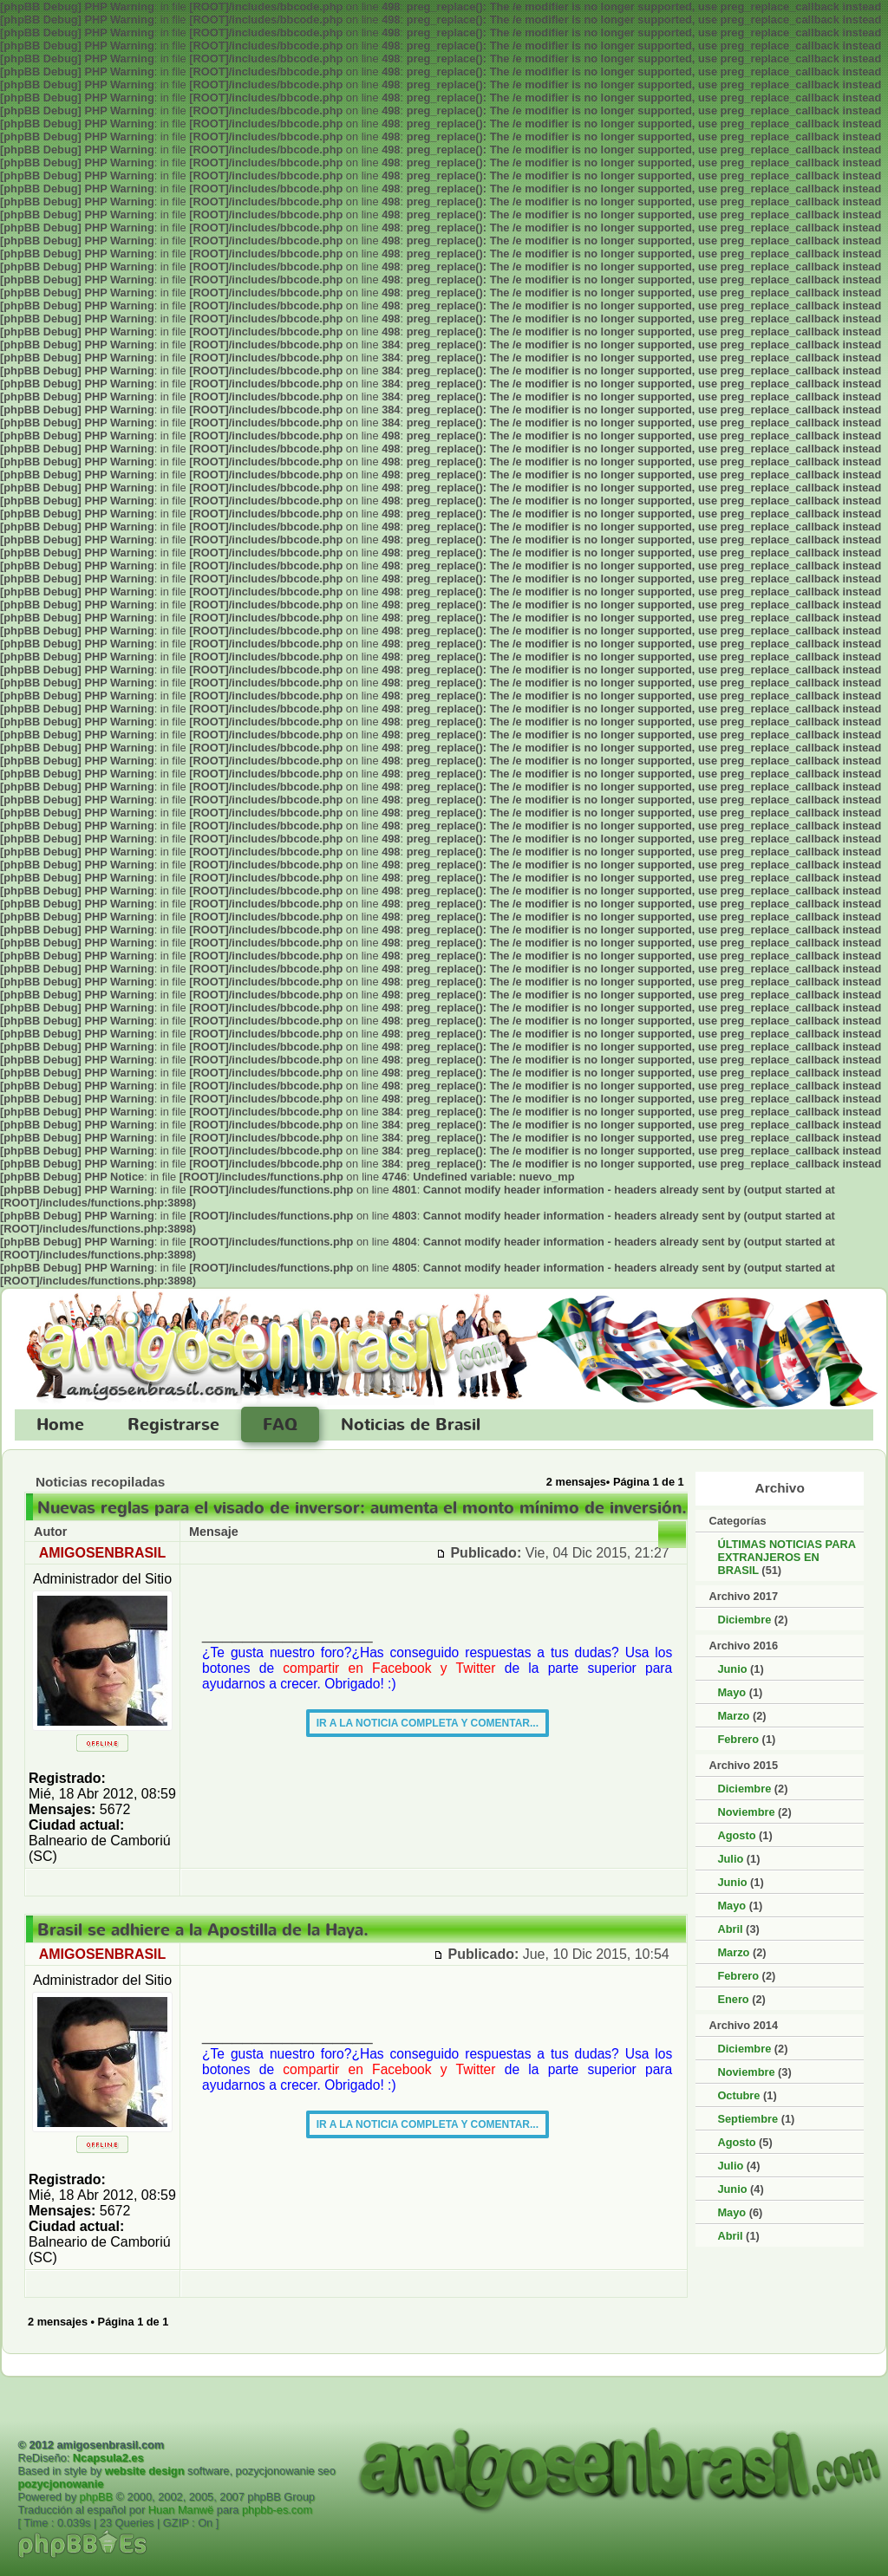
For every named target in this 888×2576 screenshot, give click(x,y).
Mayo (731, 1692)
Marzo (733, 1715)
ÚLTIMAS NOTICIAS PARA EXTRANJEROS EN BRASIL (786, 1557)
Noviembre (745, 1811)
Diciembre (744, 1619)
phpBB (96, 2496)
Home (60, 1425)
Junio (732, 1668)
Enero (732, 1999)
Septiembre (747, 2118)
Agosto (736, 1835)
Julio (730, 1858)
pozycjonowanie (60, 2483)
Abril (729, 1928)
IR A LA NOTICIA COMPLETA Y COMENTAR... (428, 1723)
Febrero (738, 1739)
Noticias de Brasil (410, 1425)
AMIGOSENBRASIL (102, 1552)
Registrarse (173, 1425)
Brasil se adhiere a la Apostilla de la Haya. (203, 1930)
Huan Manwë (180, 2509)
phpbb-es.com (277, 2509)
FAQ (280, 1425)
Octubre (738, 2095)
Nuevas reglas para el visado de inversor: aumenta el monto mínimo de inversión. (362, 1508)
